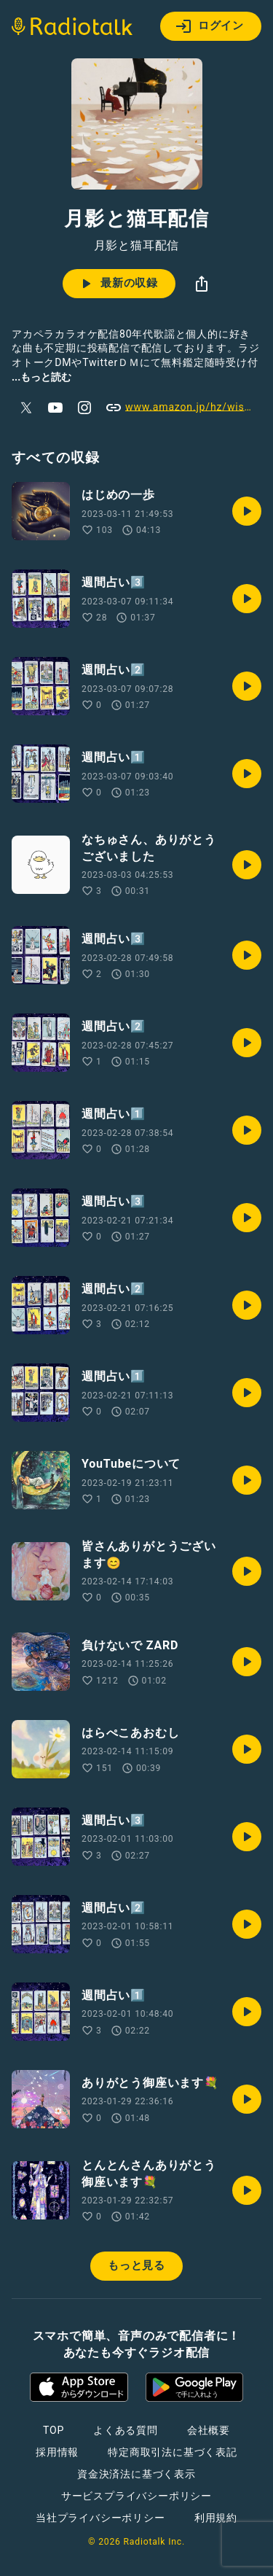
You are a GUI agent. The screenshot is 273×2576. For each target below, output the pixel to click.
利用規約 (215, 2518)
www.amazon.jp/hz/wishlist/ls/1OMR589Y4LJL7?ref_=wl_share (183, 407)
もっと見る (136, 2265)
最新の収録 (117, 283)
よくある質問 (125, 2430)
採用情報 (57, 2452)
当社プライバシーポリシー (100, 2518)
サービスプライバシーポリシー (136, 2496)
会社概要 (208, 2430)
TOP (53, 2430)
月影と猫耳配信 (137, 246)
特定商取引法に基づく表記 (172, 2452)
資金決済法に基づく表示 (136, 2474)
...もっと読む (41, 377)
